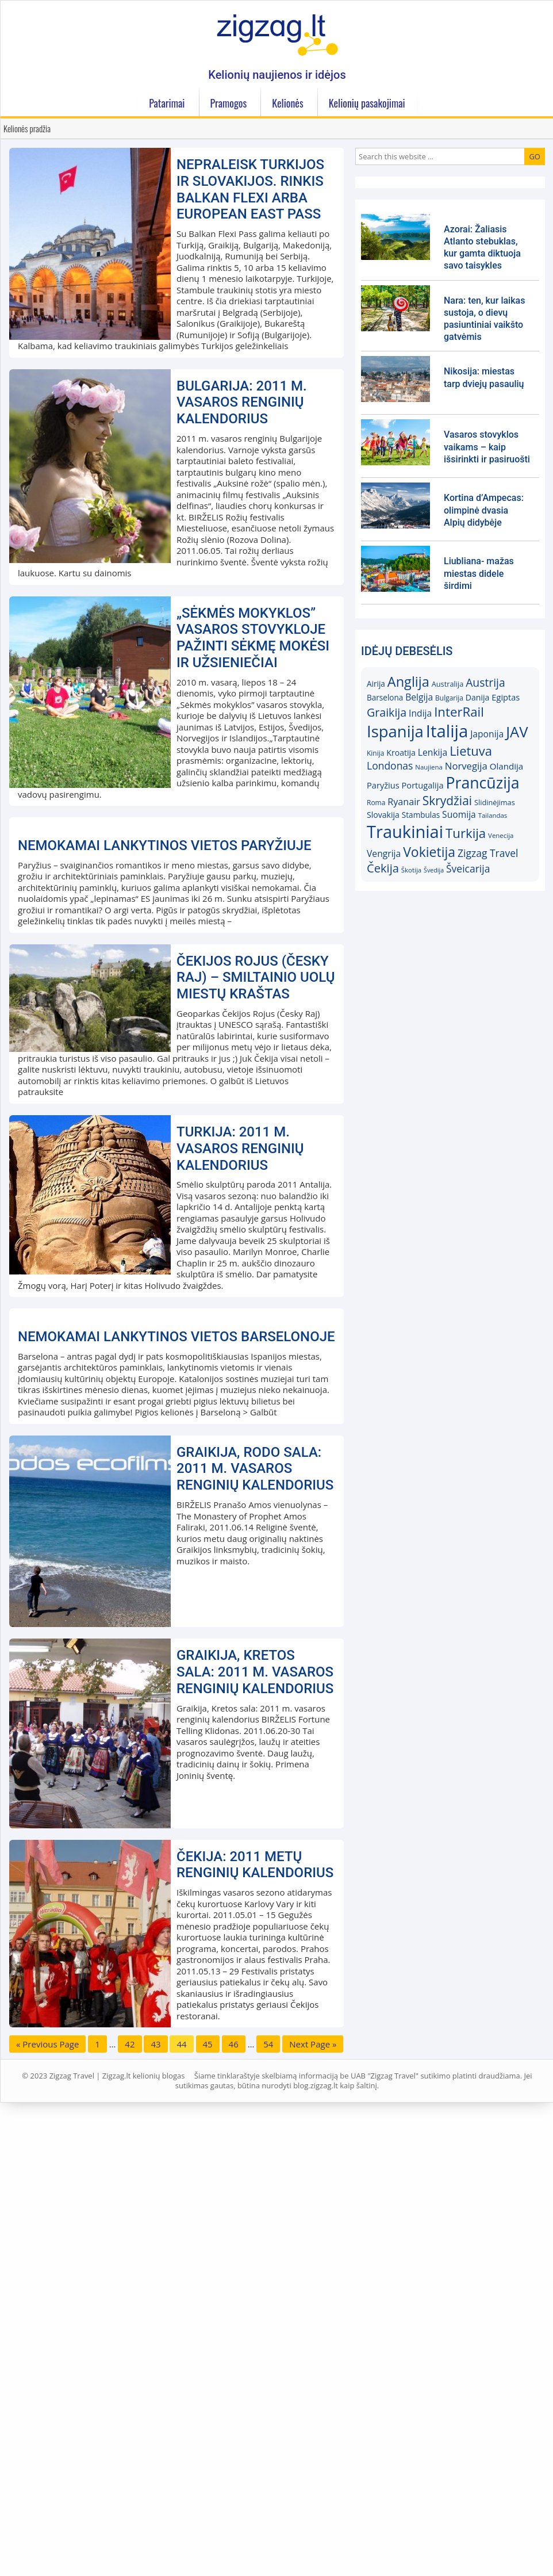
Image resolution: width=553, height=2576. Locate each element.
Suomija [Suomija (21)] (459, 814)
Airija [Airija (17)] (376, 684)
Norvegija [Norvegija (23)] (466, 765)
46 (234, 2492)
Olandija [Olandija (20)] (507, 766)
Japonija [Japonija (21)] (487, 734)
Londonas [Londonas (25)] (390, 765)
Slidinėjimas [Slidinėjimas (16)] (494, 802)
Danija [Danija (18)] (478, 697)
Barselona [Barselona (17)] (385, 697)
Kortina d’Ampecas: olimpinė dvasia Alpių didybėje (484, 509)
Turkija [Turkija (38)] (466, 833)
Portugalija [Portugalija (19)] (423, 785)
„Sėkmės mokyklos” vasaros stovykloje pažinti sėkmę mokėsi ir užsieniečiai (252, 638)
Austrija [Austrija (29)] (485, 682)
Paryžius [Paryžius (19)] (383, 785)
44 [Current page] (181, 2492)
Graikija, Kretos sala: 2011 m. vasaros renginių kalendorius (254, 2120)
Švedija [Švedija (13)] (434, 870)
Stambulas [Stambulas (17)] (421, 815)
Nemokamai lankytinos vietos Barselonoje (176, 1785)
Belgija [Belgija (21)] (419, 697)
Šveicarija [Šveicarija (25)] (468, 868)
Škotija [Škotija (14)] (411, 870)
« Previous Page (47, 2492)
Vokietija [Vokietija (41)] (429, 852)
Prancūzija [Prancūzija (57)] (482, 782)
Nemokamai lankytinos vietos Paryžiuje (165, 1070)
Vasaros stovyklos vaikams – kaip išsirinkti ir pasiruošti (487, 446)
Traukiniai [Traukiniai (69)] (405, 831)
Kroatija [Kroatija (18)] (401, 752)
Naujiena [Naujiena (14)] (429, 767)
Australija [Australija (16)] (448, 684)
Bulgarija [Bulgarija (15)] (449, 698)
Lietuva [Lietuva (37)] (471, 750)
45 (208, 2492)
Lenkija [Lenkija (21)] (432, 752)
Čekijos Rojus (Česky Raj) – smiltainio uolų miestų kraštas (255, 1202)
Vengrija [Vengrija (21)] (384, 853)
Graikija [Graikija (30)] (386, 712)
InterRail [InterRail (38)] (459, 712)
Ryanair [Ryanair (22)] (403, 801)
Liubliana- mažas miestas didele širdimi (479, 573)
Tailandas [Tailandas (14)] (493, 815)
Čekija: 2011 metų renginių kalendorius (254, 2313)
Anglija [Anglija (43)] (408, 681)
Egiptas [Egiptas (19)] (505, 697)
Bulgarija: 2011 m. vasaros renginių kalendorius (241, 402)
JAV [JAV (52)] (517, 732)
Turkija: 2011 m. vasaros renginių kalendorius (240, 1373)
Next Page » (312, 2492)
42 (130, 2492)
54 (268, 2492)
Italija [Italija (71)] (447, 730)
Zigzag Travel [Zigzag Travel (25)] (488, 853)
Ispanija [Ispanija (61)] (395, 731)
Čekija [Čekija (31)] (383, 868)
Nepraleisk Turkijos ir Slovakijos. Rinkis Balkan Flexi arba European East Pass (250, 189)
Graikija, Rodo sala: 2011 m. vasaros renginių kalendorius (254, 1917)
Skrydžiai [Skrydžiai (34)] (447, 801)
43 (155, 2492)
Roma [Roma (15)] (376, 802)
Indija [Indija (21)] (420, 713)
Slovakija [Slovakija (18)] (383, 814)
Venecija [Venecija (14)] (500, 835)
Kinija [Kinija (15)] (375, 753)
